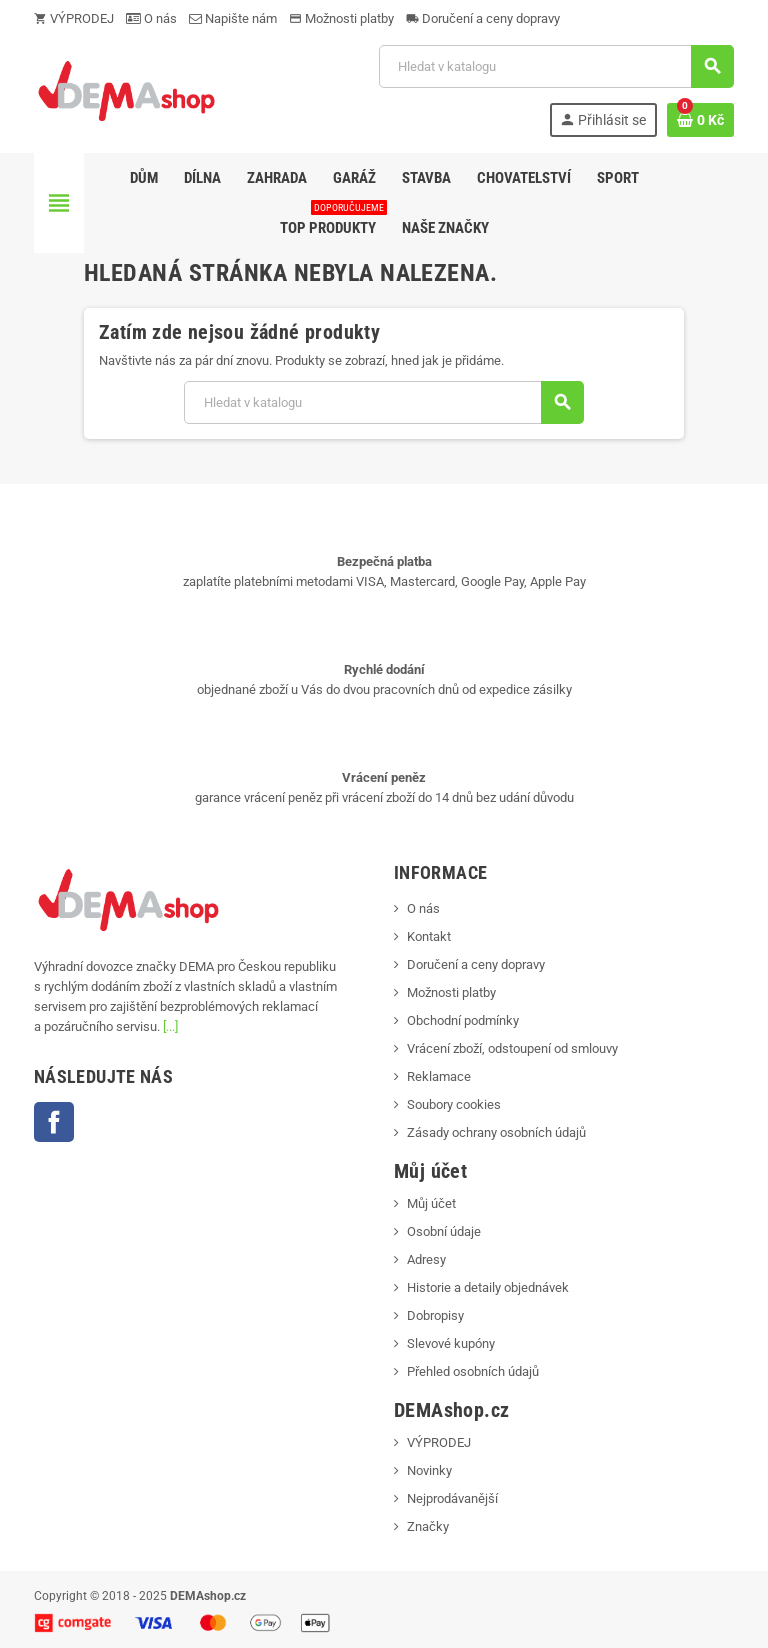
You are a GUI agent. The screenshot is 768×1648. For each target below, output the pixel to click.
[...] (170, 1026)
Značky (428, 1526)
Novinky (429, 1470)
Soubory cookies (454, 1104)
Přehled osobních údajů (473, 1371)
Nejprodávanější (452, 1498)
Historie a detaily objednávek (488, 1287)
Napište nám (233, 18)
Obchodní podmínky (463, 1020)
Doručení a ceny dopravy (483, 18)
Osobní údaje (444, 1231)
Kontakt (429, 936)
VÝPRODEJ (74, 18)
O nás (151, 18)
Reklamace (439, 1076)
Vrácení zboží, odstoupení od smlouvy (512, 1048)
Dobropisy (435, 1315)
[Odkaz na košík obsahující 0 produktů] (700, 120)
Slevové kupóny (451, 1343)
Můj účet (431, 1203)
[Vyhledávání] (556, 66)
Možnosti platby (341, 18)
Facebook (54, 1122)
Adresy (426, 1259)
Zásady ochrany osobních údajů (496, 1132)
